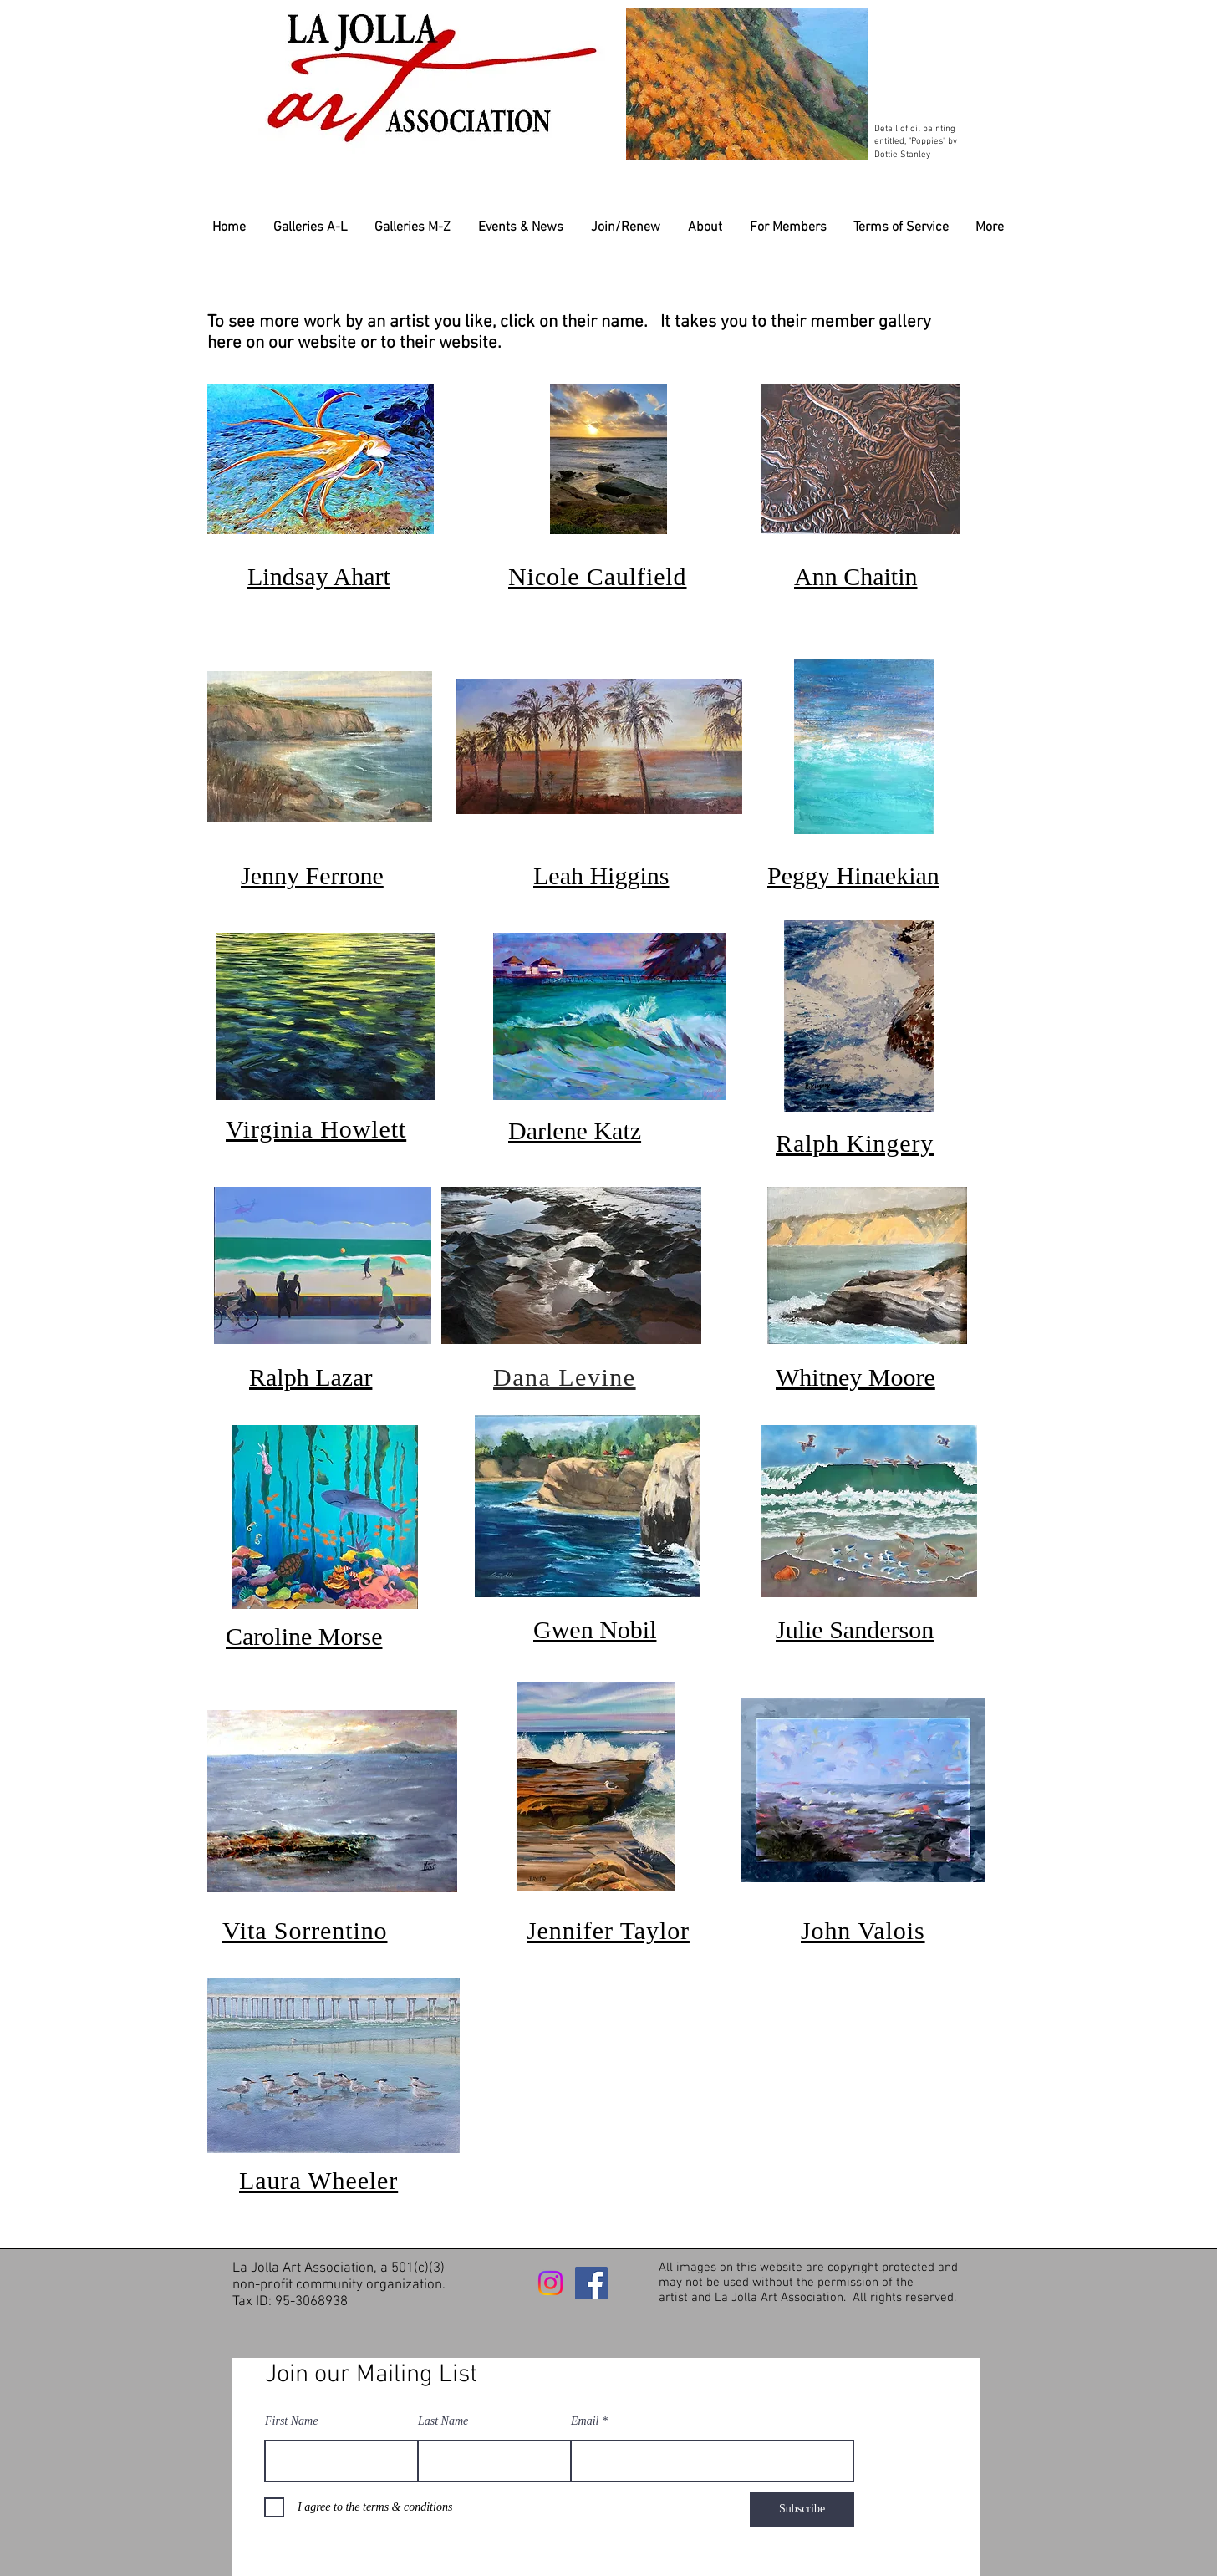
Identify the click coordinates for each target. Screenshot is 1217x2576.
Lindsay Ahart (318, 576)
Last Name (443, 2421)
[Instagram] (550, 2283)
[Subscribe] (802, 2509)
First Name (291, 2421)
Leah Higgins (601, 875)
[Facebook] (591, 2283)
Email (584, 2421)
